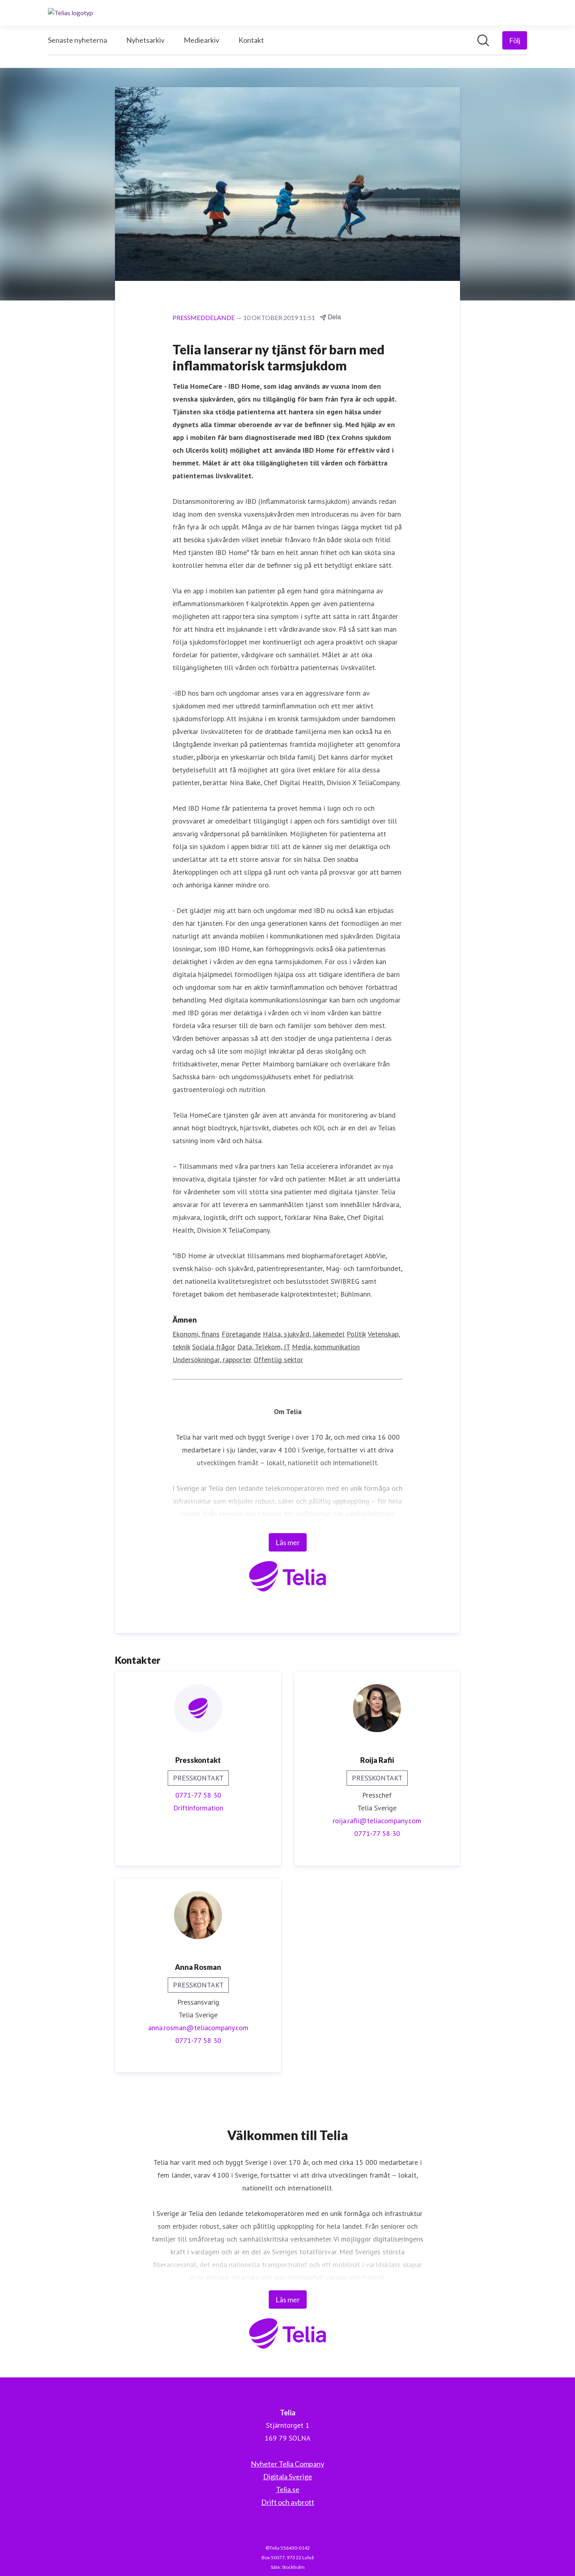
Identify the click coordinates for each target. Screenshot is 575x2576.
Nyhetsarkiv (145, 40)
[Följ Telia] (514, 40)
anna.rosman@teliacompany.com (198, 2028)
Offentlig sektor (278, 1360)
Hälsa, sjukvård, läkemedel (304, 1334)
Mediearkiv (201, 40)
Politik (356, 1334)
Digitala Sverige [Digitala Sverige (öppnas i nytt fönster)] (287, 2476)
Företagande (241, 1334)
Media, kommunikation (326, 1347)
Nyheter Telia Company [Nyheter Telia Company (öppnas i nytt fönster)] (287, 2463)
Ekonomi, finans (196, 1334)
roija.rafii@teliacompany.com (377, 1821)
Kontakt (251, 40)
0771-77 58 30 (198, 1795)
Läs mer (288, 1542)
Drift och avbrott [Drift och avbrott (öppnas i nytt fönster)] (287, 2502)
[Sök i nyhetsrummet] (483, 40)
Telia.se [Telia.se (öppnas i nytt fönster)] (287, 2489)
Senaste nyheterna (77, 40)
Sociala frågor (213, 1347)
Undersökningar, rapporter (212, 1360)
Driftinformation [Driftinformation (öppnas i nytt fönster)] (198, 1808)
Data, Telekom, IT (263, 1347)
